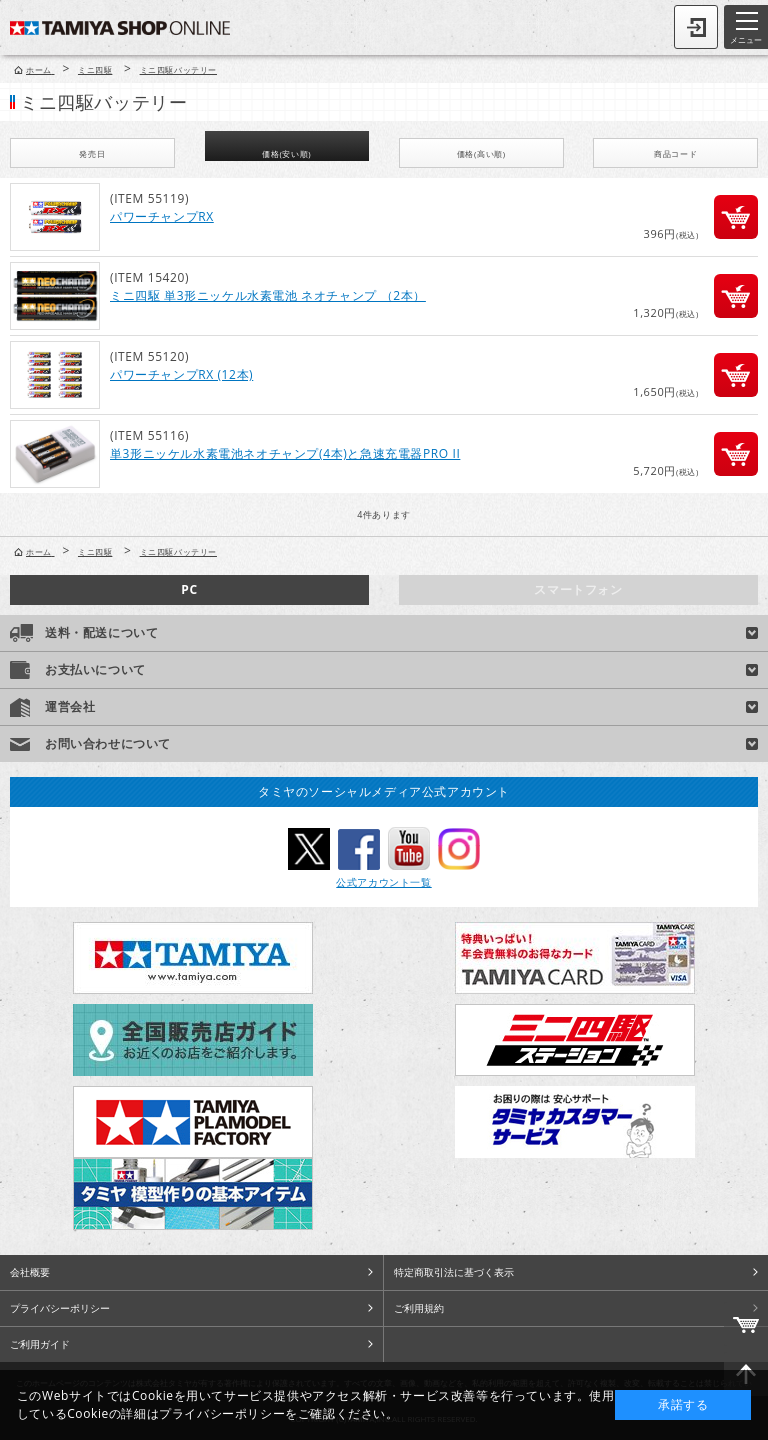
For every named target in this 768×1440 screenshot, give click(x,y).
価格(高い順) (481, 153)
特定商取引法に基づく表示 (454, 1272)
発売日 (92, 153)
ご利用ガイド (40, 1344)
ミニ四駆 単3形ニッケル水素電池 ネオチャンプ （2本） (268, 295)
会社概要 (30, 1272)
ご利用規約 (419, 1308)
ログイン (696, 27)
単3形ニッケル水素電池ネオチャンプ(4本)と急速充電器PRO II (285, 453)
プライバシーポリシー (60, 1308)
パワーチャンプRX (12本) (181, 374)
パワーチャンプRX (162, 216)
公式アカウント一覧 (383, 882)
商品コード (675, 153)
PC (189, 589)
